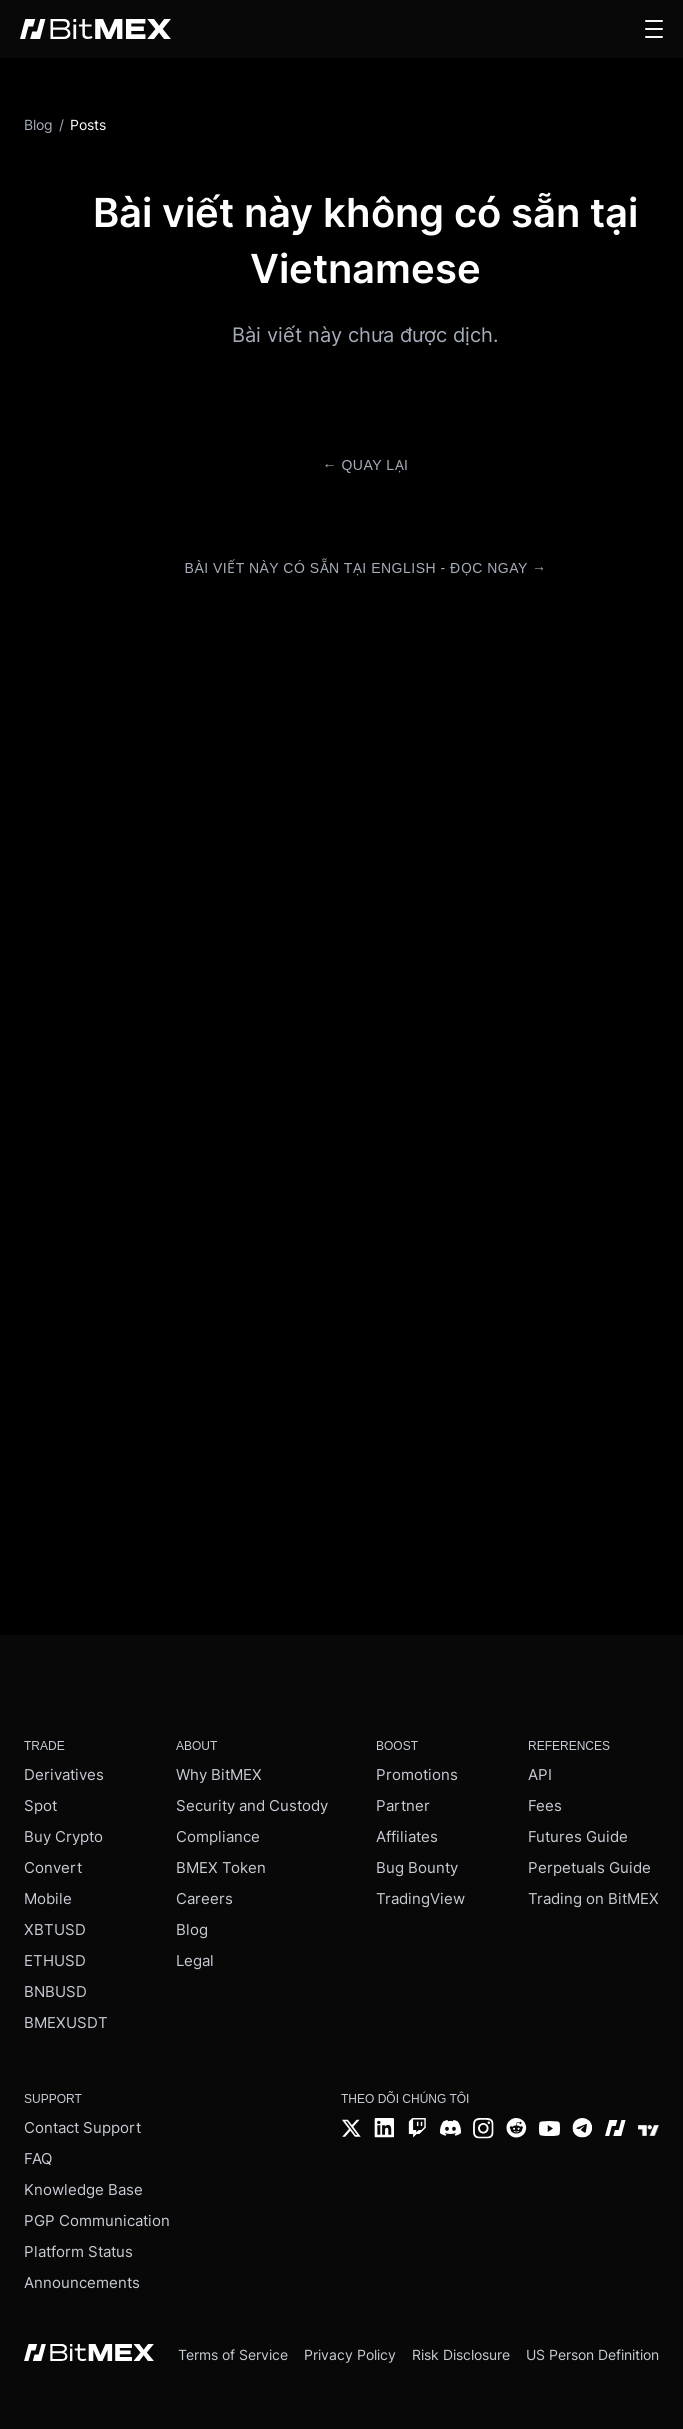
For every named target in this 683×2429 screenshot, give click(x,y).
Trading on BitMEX (593, 1898)
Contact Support (82, 2127)
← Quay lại (366, 465)
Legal (195, 1960)
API (540, 1774)
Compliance (218, 1836)
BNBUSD (55, 1991)
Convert (53, 1867)
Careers (204, 1898)
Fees (545, 1805)
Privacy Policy (350, 2354)
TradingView (420, 1898)
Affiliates (407, 1836)
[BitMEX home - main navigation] (95, 29)
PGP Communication (97, 2220)
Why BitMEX (219, 1774)
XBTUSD (55, 1929)
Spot (40, 1805)
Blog (192, 1929)
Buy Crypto (63, 1836)
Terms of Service (233, 2354)
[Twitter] (351, 2130)
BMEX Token (221, 1867)
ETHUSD (55, 1960)
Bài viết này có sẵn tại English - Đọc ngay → (366, 568)
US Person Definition (592, 2354)
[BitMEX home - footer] (89, 2354)
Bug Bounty (417, 1867)
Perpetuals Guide (589, 1867)
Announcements (82, 2282)
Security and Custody (252, 1805)
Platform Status (78, 2251)
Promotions (417, 1774)
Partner (403, 1805)
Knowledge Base (83, 2189)
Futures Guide (578, 1836)
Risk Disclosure (461, 2354)
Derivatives (64, 1774)
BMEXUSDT (66, 2022)
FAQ (38, 2158)
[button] (654, 29)
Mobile (48, 1898)
